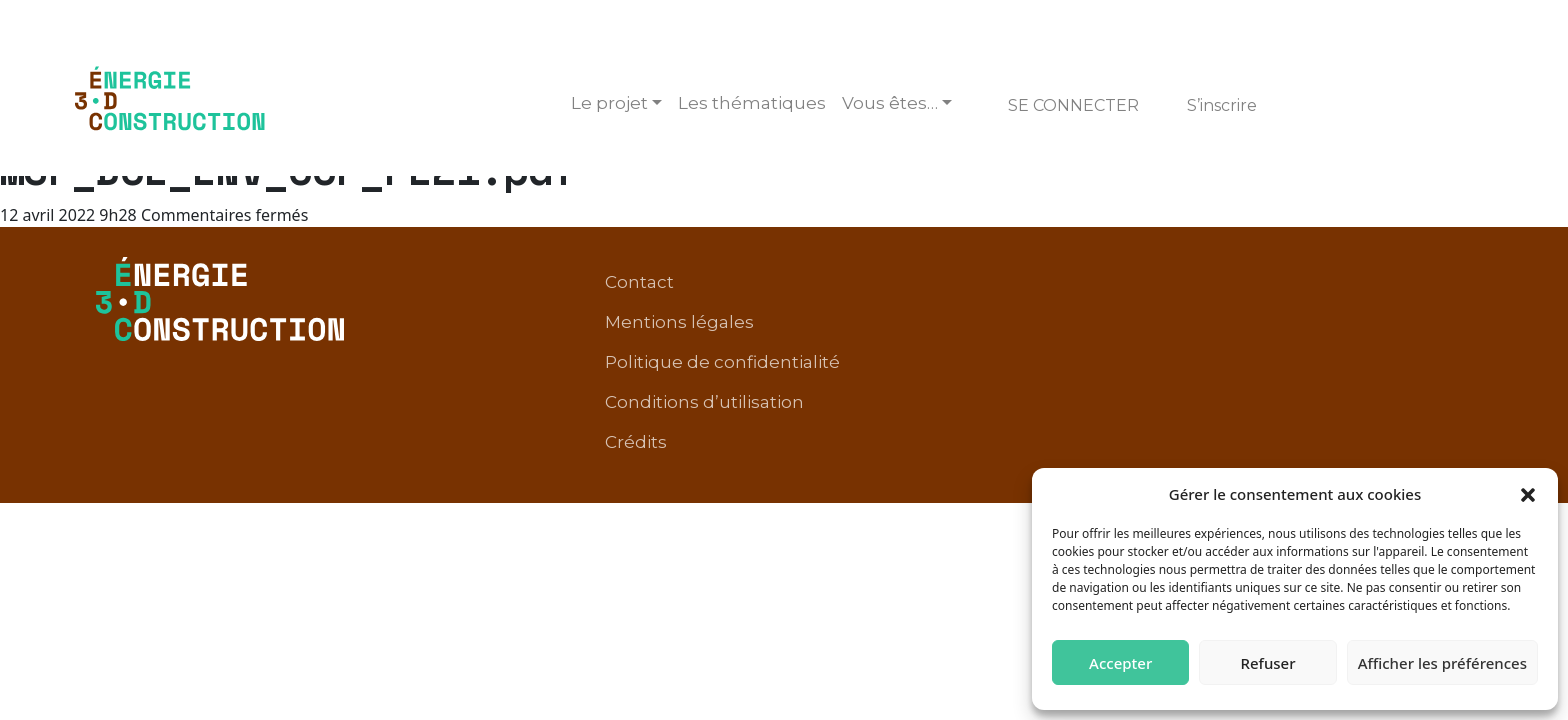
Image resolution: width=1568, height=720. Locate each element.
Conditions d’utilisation (1276, 299)
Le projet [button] (609, 103)
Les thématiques (752, 103)
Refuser (1267, 663)
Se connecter (1073, 105)
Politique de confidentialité (1035, 299)
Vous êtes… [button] (890, 103)
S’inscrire (1222, 105)
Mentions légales (818, 299)
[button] (1528, 494)
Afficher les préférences (1442, 663)
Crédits (1431, 299)
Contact (685, 299)
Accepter (1120, 663)
